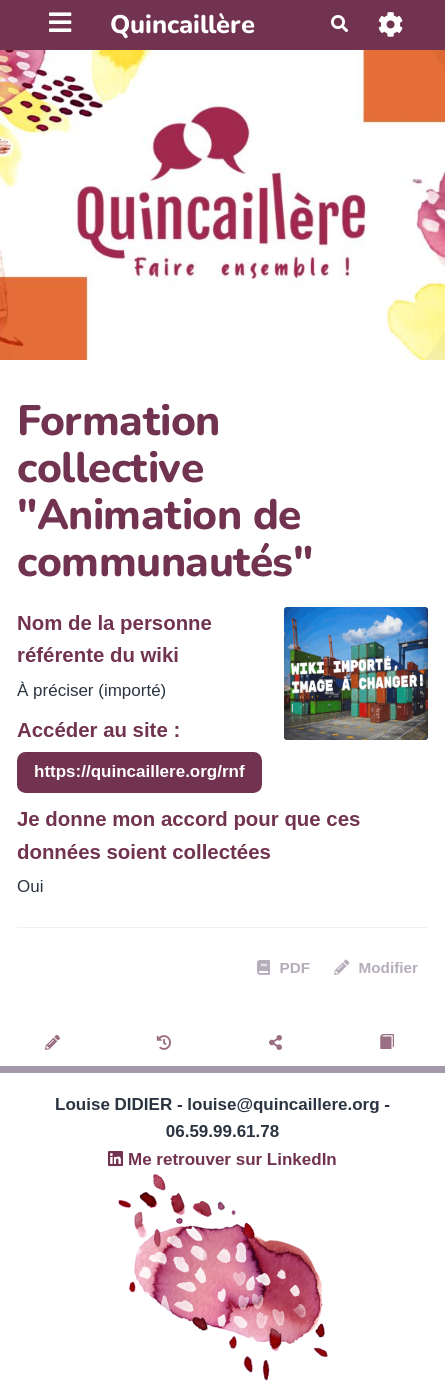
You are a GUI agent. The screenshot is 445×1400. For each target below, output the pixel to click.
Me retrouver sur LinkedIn (222, 1159)
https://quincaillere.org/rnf (139, 771)
